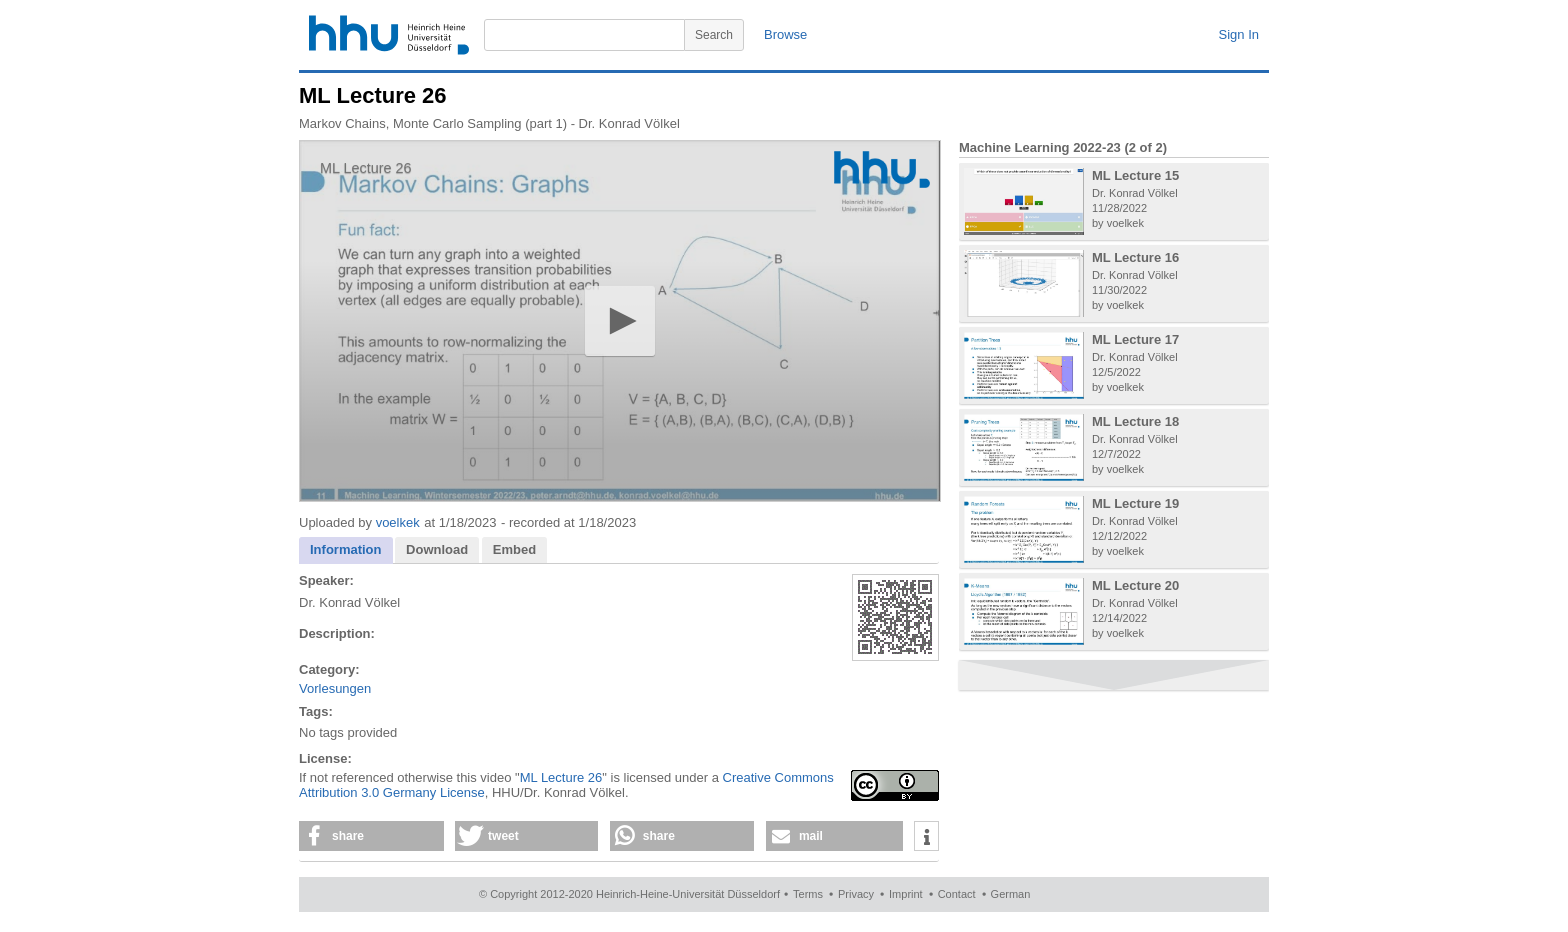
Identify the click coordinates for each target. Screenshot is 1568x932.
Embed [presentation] (514, 549)
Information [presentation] (346, 549)
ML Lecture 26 (561, 777)
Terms (808, 894)
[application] (620, 321)
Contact (957, 894)
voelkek (398, 522)
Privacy (856, 894)
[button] (619, 320)
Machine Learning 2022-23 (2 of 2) (1063, 147)
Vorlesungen (335, 688)
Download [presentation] (437, 549)
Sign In (1239, 34)
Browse (785, 34)
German (1011, 894)
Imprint (906, 894)
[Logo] (882, 169)
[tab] (346, 550)
